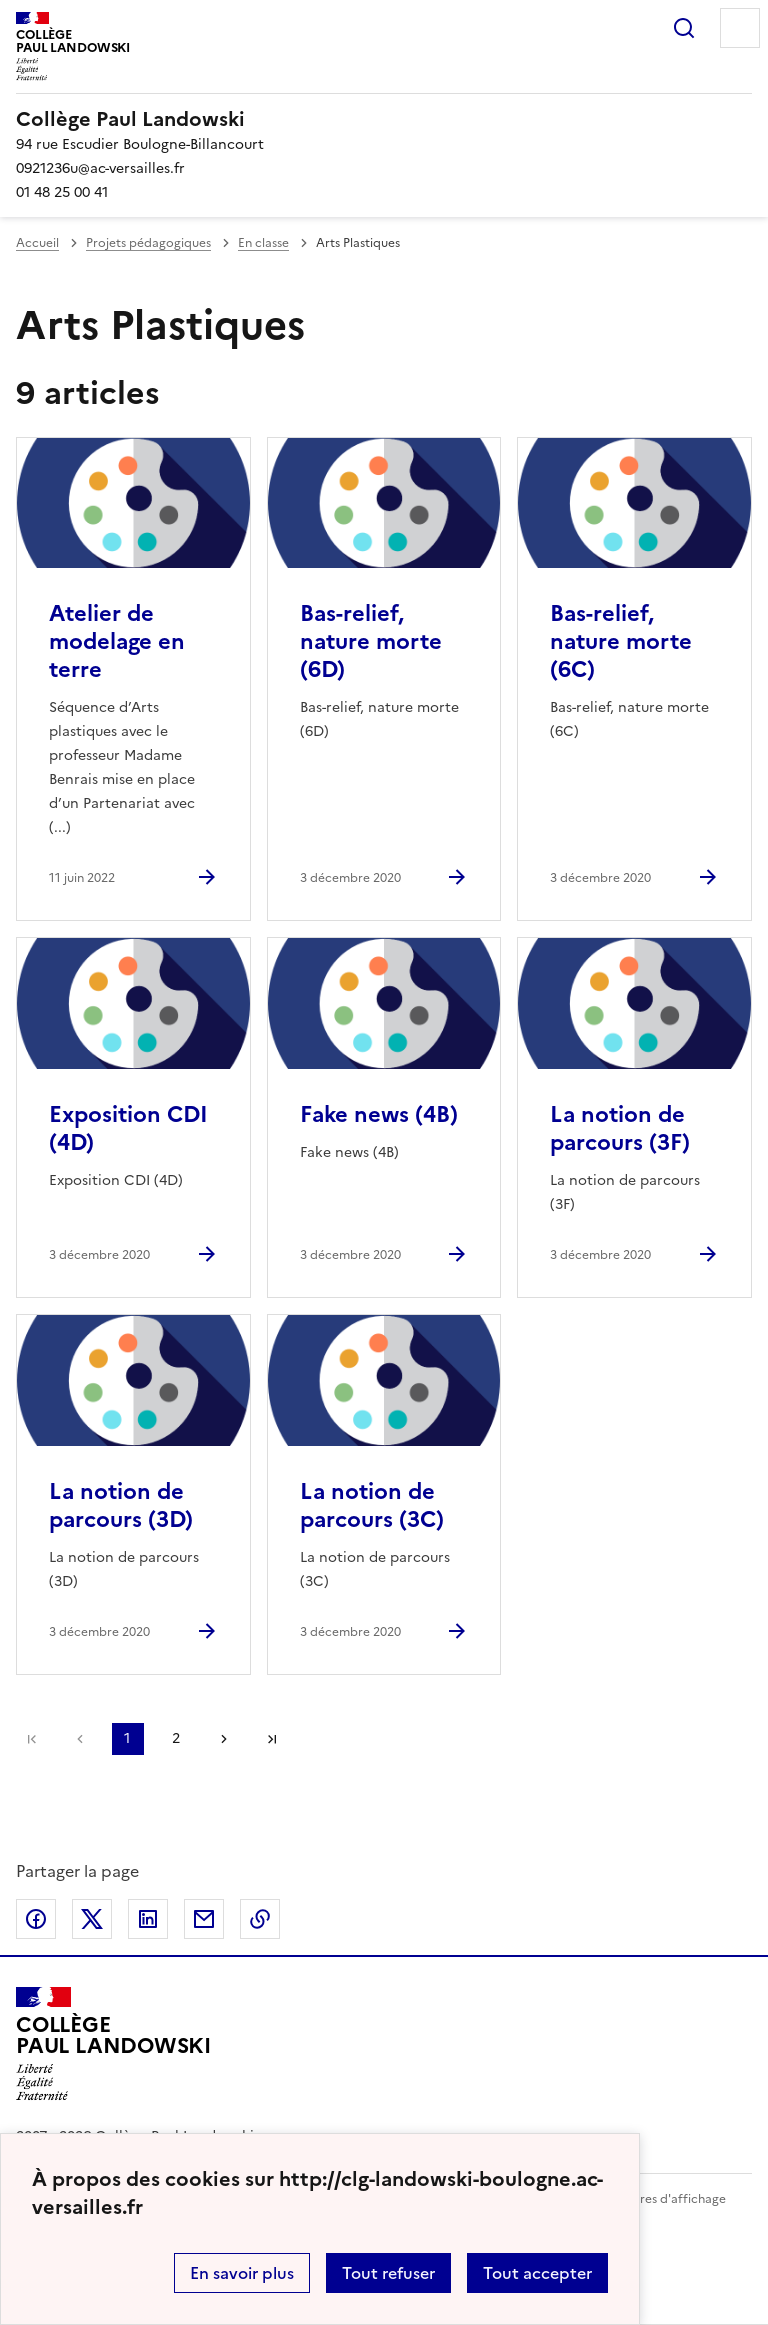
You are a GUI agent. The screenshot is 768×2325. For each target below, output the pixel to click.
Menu (740, 28)
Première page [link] (32, 1739)
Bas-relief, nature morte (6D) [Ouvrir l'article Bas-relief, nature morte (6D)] (371, 641)
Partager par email (204, 1919)
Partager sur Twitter (92, 1919)
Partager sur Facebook (36, 1919)
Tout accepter (537, 2273)
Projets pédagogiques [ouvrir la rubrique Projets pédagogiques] (148, 243)
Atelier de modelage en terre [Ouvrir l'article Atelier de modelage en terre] (117, 641)
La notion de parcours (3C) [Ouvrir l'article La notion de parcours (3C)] (372, 1505)
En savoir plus (242, 2273)
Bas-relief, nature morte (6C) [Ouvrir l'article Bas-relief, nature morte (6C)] (621, 641)
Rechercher (684, 28)
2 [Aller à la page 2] (176, 1738)
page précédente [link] (80, 1739)
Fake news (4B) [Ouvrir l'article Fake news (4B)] (379, 1114)
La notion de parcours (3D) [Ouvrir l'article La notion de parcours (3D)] (121, 1505)
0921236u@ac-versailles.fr (100, 168)
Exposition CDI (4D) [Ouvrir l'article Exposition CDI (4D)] (128, 1128)
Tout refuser (388, 2273)
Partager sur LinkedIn (148, 1919)
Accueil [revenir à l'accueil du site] (37, 243)
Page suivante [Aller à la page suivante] (224, 1739)
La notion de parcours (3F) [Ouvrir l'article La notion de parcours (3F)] (620, 1128)
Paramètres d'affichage (658, 2199)
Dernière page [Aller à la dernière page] (272, 1739)
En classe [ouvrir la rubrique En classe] (263, 243)
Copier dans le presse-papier (260, 1919)
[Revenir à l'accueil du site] (113, 2044)
